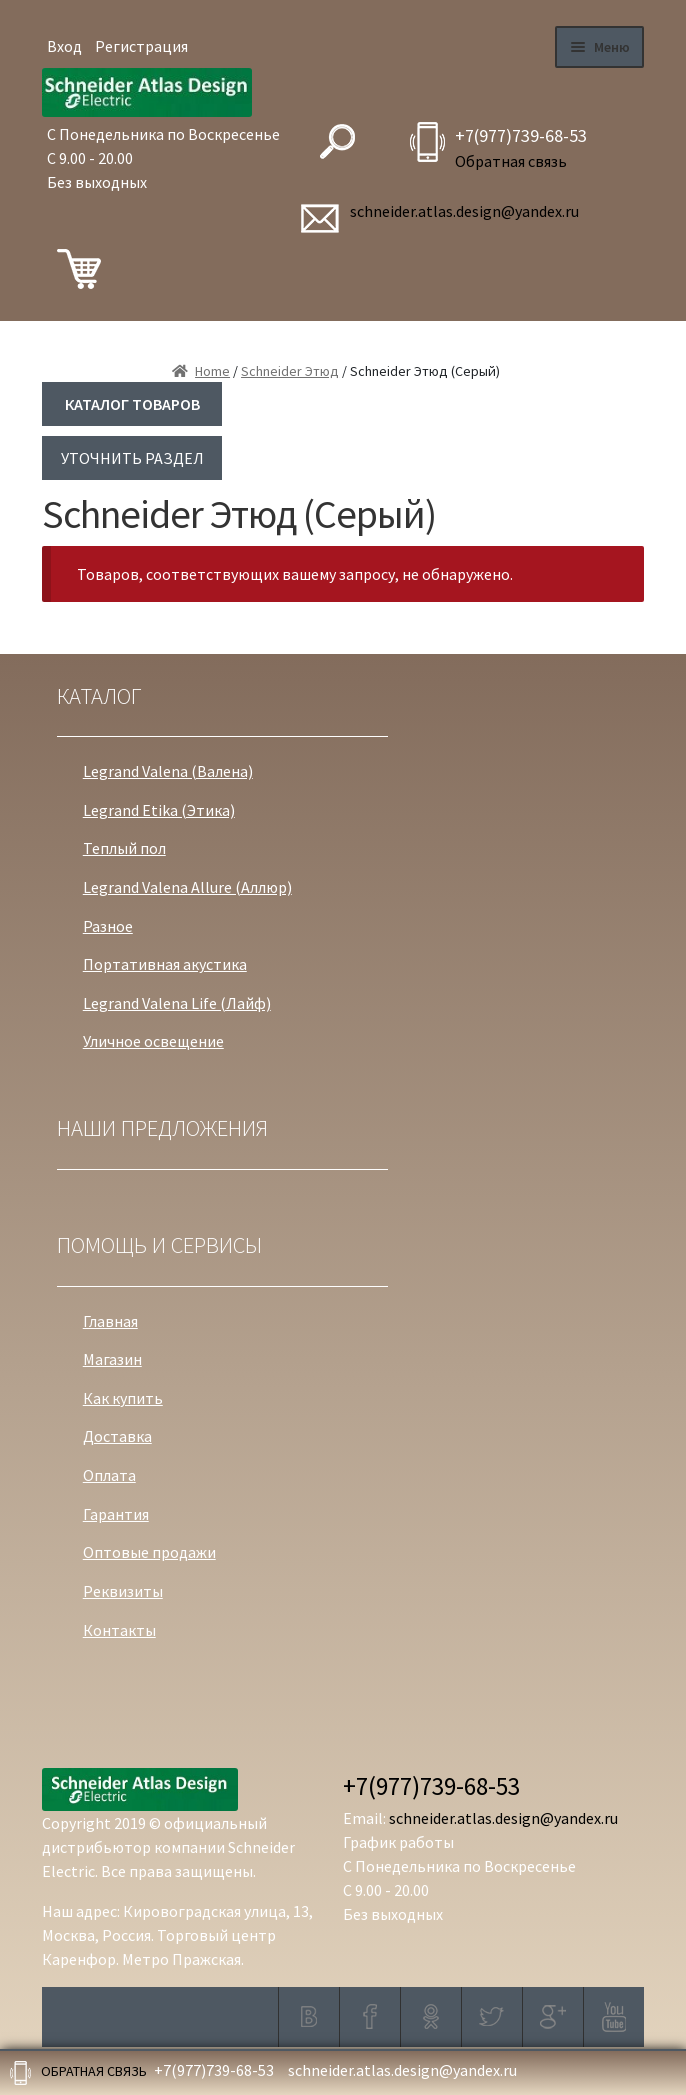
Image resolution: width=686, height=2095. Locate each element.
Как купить (123, 1398)
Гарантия (116, 1514)
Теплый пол (124, 848)
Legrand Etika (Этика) (159, 810)
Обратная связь (511, 161)
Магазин (112, 1359)
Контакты (119, 1630)
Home (212, 371)
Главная (110, 1321)
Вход (64, 46)
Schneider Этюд (290, 371)
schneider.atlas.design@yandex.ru (464, 211)
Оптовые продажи (149, 1552)
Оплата (109, 1475)
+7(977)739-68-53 (521, 135)
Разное (108, 926)
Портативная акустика (165, 964)
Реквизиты (123, 1591)
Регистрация (141, 46)
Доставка (117, 1436)
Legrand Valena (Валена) (168, 771)
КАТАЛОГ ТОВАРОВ (132, 404)
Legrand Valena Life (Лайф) (177, 1003)
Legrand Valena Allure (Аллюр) (187, 887)
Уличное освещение (153, 1041)
